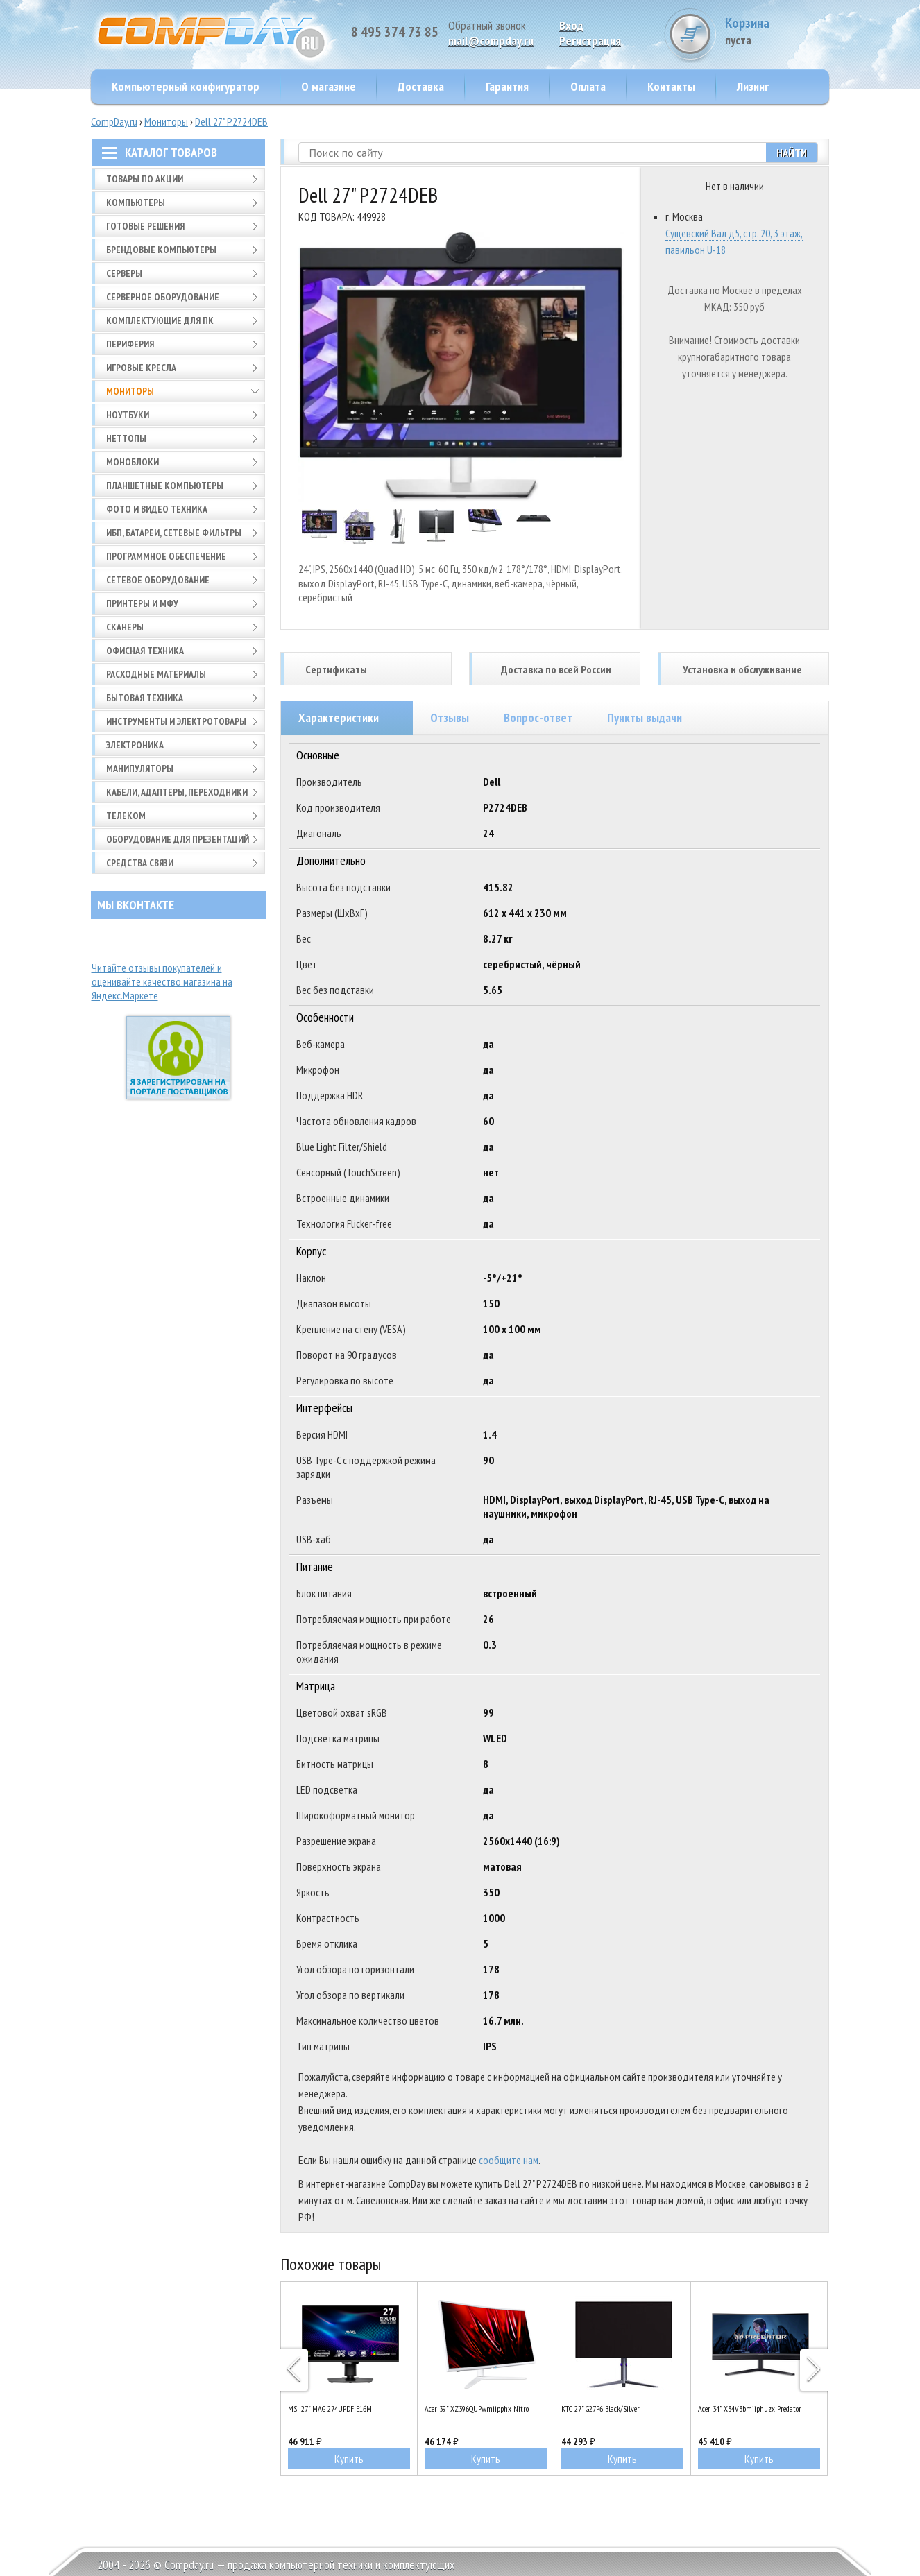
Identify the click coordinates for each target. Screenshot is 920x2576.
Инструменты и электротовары (176, 721)
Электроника (135, 745)
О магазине (328, 86)
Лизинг (753, 86)
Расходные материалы (156, 674)
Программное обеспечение (166, 556)
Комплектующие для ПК (160, 320)
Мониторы (166, 121)
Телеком (126, 815)
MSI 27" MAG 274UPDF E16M (330, 2408)
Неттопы (126, 438)
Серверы (124, 273)
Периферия (130, 344)
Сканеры (125, 627)
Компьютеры (135, 202)
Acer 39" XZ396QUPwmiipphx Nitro (477, 2408)
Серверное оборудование (162, 297)
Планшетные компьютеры (164, 485)
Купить (349, 2459)
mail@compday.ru (491, 41)
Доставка (421, 86)
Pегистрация (590, 41)
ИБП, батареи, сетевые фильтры (173, 532)
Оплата (588, 86)
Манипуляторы (139, 768)
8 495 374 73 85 (394, 32)
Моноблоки (132, 462)
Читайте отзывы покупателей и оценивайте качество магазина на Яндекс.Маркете (162, 981)
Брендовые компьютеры (161, 249)
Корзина (777, 31)
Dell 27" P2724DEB (231, 121)
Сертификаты (336, 669)
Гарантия (507, 86)
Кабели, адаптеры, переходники (177, 792)
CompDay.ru (114, 121)
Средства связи (139, 863)
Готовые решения (145, 226)
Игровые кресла (141, 367)
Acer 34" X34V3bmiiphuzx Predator (749, 2408)
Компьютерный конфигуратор (185, 86)
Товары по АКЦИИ (144, 179)
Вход (571, 25)
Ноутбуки (127, 415)
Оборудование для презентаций (177, 839)
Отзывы (449, 717)
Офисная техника (145, 650)
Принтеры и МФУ (142, 603)
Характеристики (338, 717)
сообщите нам (508, 2160)
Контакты (671, 86)
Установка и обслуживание (742, 669)
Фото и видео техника (156, 509)
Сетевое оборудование (158, 580)
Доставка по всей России (556, 669)
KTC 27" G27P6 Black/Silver (600, 2408)
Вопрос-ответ (538, 717)
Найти (791, 153)
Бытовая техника (144, 698)
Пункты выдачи (644, 717)
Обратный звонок (487, 25)
